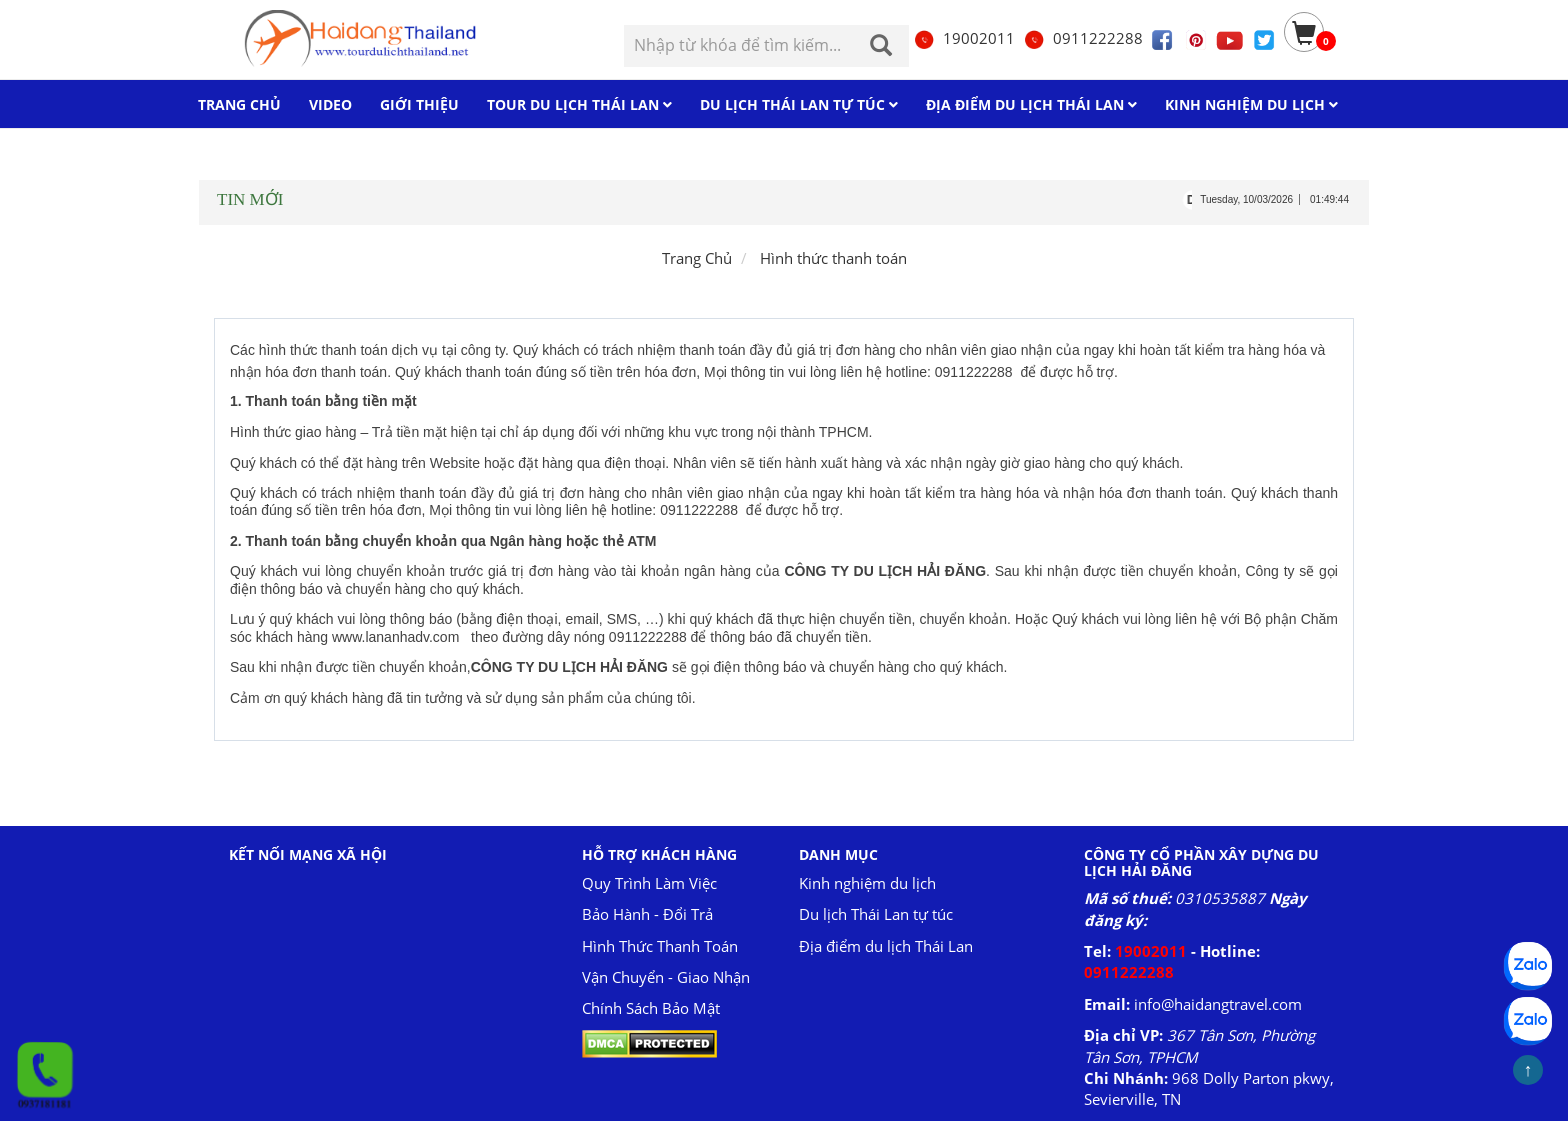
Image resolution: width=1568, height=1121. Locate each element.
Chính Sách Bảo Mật (651, 1008)
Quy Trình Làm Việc (649, 883)
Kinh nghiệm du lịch (867, 883)
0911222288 (1083, 38)
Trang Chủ (697, 258)
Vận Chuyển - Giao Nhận (666, 977)
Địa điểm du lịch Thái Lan (886, 946)
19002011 (964, 38)
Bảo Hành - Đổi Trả (647, 914)
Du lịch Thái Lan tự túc (876, 914)
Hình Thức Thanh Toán (660, 946)
